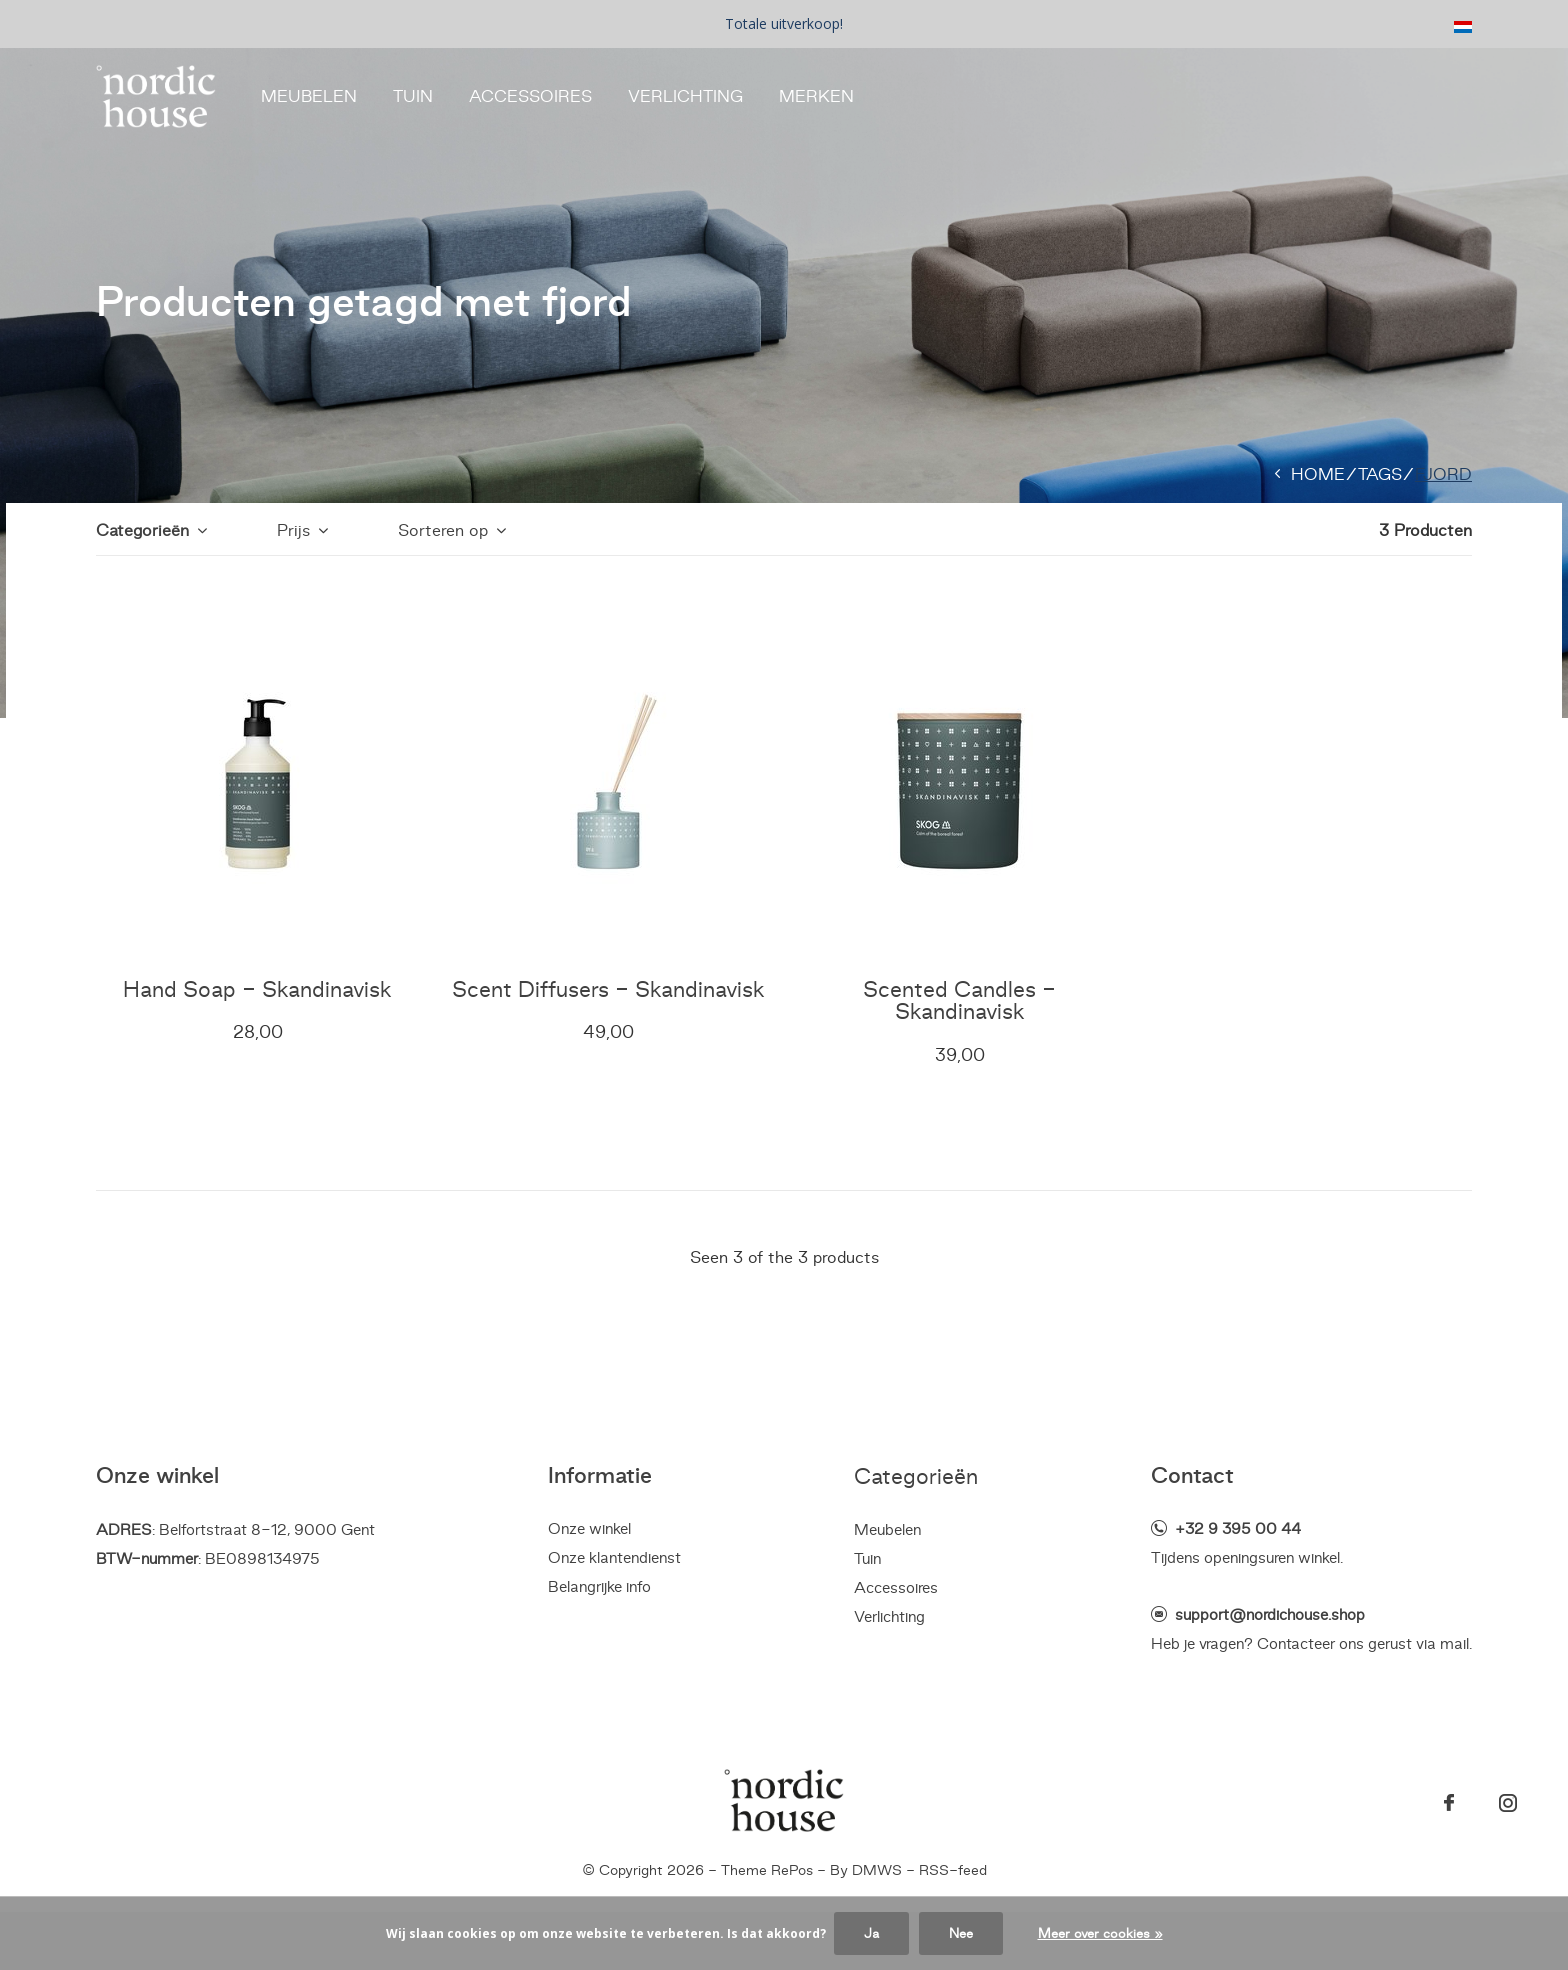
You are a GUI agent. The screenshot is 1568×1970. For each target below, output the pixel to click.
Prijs (293, 530)
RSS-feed (953, 1870)
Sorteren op (443, 530)
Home (1318, 474)
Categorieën (142, 530)
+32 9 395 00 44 (1238, 1528)
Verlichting (685, 96)
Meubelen (309, 96)
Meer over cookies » (1100, 1933)
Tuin (413, 96)
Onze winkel (589, 1528)
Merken (816, 96)
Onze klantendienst (614, 1557)
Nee (961, 1933)
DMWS (877, 1870)
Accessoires (530, 96)
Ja (871, 1933)
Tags (1380, 474)
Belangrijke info (599, 1586)
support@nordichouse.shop (1270, 1614)
